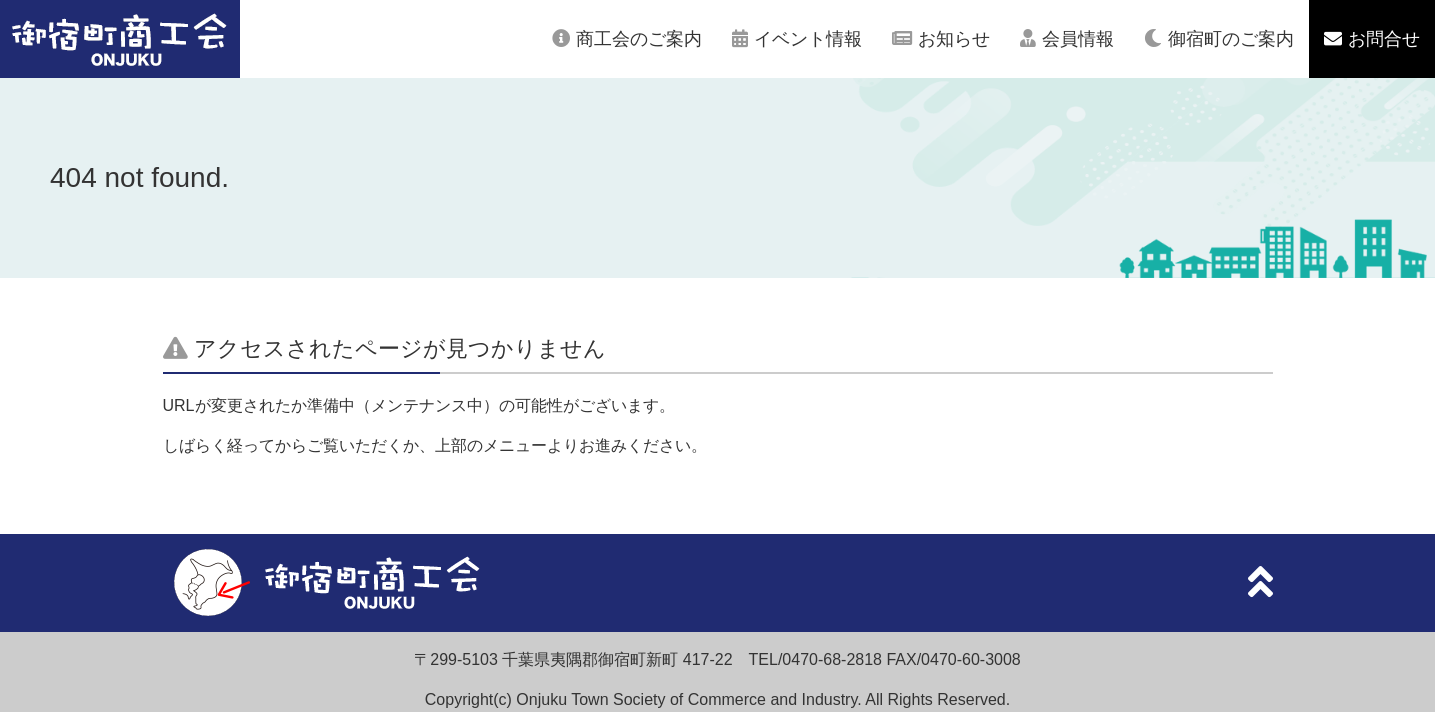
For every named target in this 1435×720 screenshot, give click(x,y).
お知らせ (954, 39)
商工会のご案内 (639, 39)
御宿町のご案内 (1231, 39)
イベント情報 (808, 39)
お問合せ (1384, 39)
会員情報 (1078, 39)
